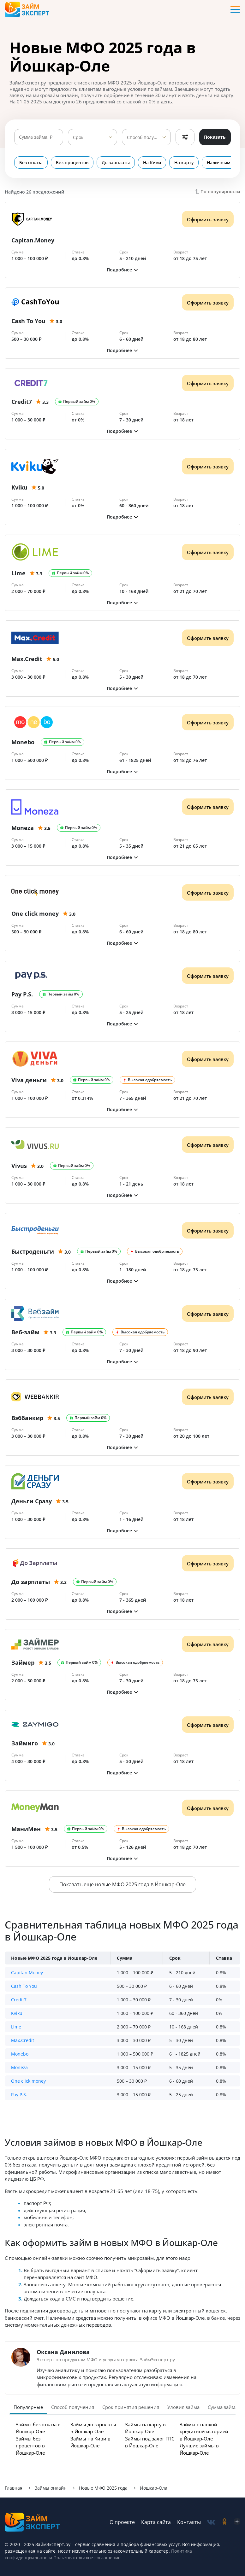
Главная (13, 2488)
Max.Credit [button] (22, 2040)
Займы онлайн (51, 2488)
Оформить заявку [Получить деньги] (208, 219)
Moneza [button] (19, 2067)
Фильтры (185, 137)
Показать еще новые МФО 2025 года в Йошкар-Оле (122, 1884)
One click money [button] (28, 2081)
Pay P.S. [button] (19, 2094)
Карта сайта (156, 2522)
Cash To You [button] (24, 1986)
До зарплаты (116, 162)
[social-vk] (211, 2522)
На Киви (152, 162)
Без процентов (72, 162)
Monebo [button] (19, 2054)
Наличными (220, 162)
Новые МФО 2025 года (103, 2488)
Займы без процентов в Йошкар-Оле (30, 2445)
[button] (122, 269)
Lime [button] (16, 2027)
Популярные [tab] (28, 2407)
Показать (215, 137)
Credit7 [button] (19, 2000)
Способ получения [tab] (72, 2407)
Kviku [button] (16, 2013)
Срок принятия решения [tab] (130, 2407)
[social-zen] (237, 2522)
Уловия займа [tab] (183, 2407)
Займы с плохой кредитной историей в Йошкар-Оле (204, 2431)
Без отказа (31, 162)
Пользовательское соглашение (86, 2558)
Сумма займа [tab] (223, 2407)
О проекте (122, 2522)
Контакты (189, 2522)
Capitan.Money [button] (27, 1973)
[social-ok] (224, 2522)
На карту (184, 162)
